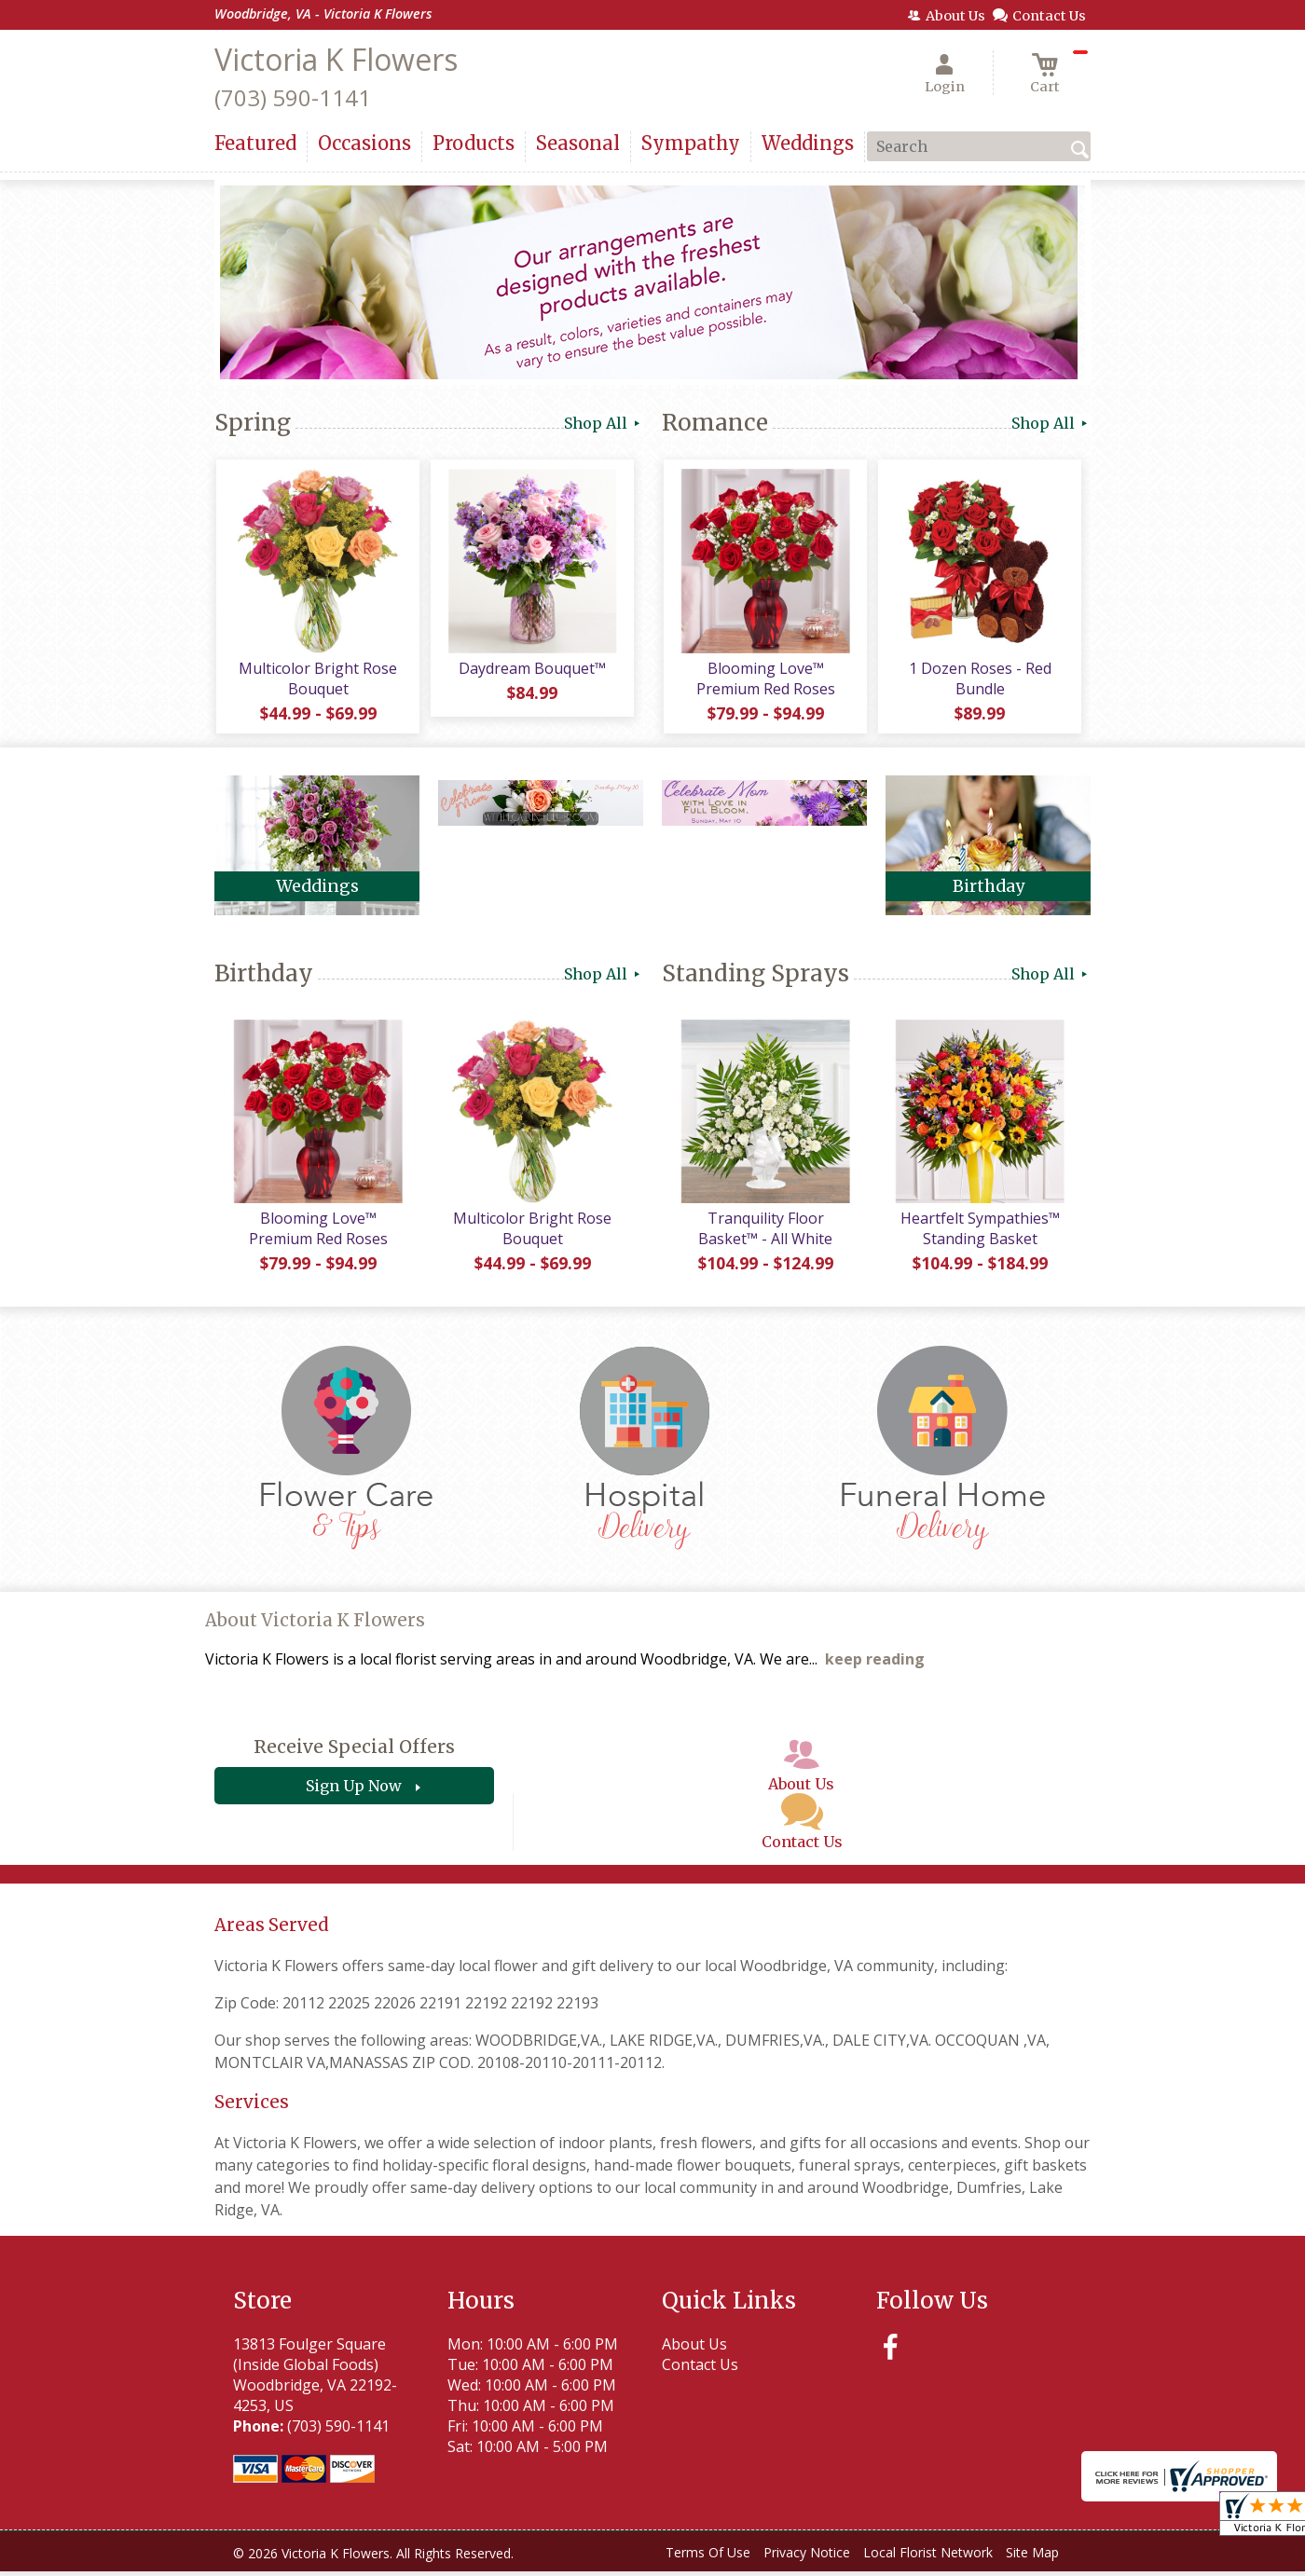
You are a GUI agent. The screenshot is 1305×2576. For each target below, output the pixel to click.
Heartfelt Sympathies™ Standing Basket (979, 1233)
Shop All (603, 423)
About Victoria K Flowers (315, 1625)
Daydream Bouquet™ (531, 670)
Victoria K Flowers (336, 59)
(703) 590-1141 (292, 97)
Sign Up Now (354, 1790)
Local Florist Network (928, 2557)
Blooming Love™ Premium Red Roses (764, 680)
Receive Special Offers (354, 1751)
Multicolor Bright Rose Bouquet (317, 680)
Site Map (1032, 2557)
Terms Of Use (708, 2557)
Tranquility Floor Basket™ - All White (764, 1233)
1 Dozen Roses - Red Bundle (979, 680)
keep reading (875, 1663)
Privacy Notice (806, 2557)
